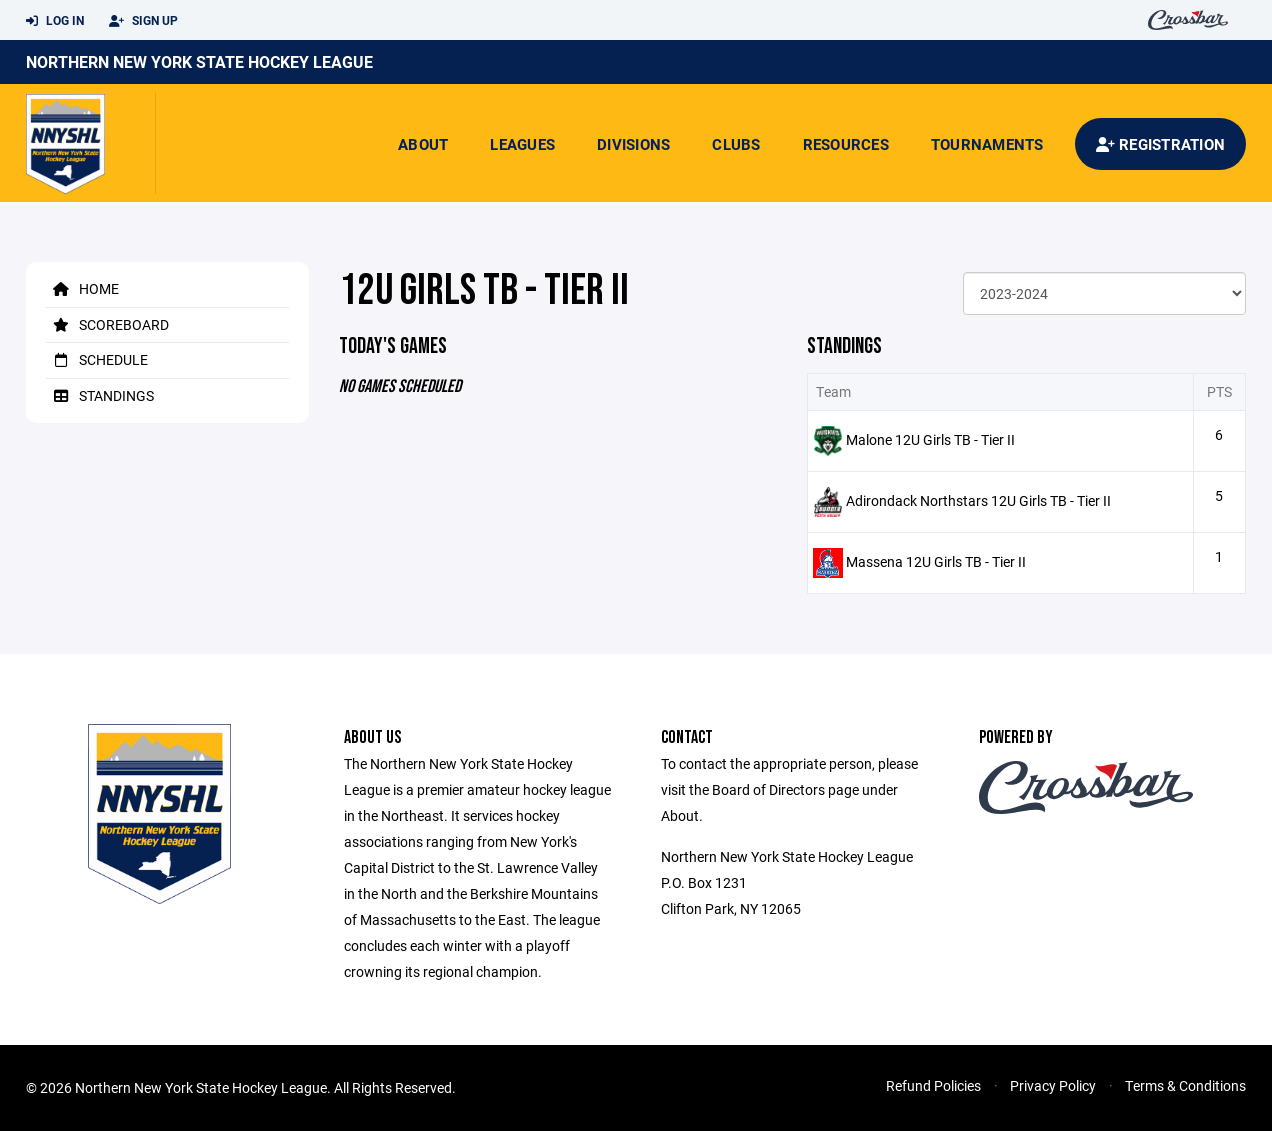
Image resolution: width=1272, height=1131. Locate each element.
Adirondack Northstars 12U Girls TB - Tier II (978, 500)
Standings (100, 395)
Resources (846, 144)
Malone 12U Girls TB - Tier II (930, 439)
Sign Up (143, 21)
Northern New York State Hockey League (199, 61)
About (423, 144)
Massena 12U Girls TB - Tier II (936, 561)
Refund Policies (933, 1085)
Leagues (522, 144)
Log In (55, 21)
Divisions (633, 144)
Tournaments (987, 144)
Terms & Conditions (1185, 1085)
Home (82, 288)
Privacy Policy (1053, 1085)
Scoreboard (107, 324)
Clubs (736, 144)
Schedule (97, 359)
